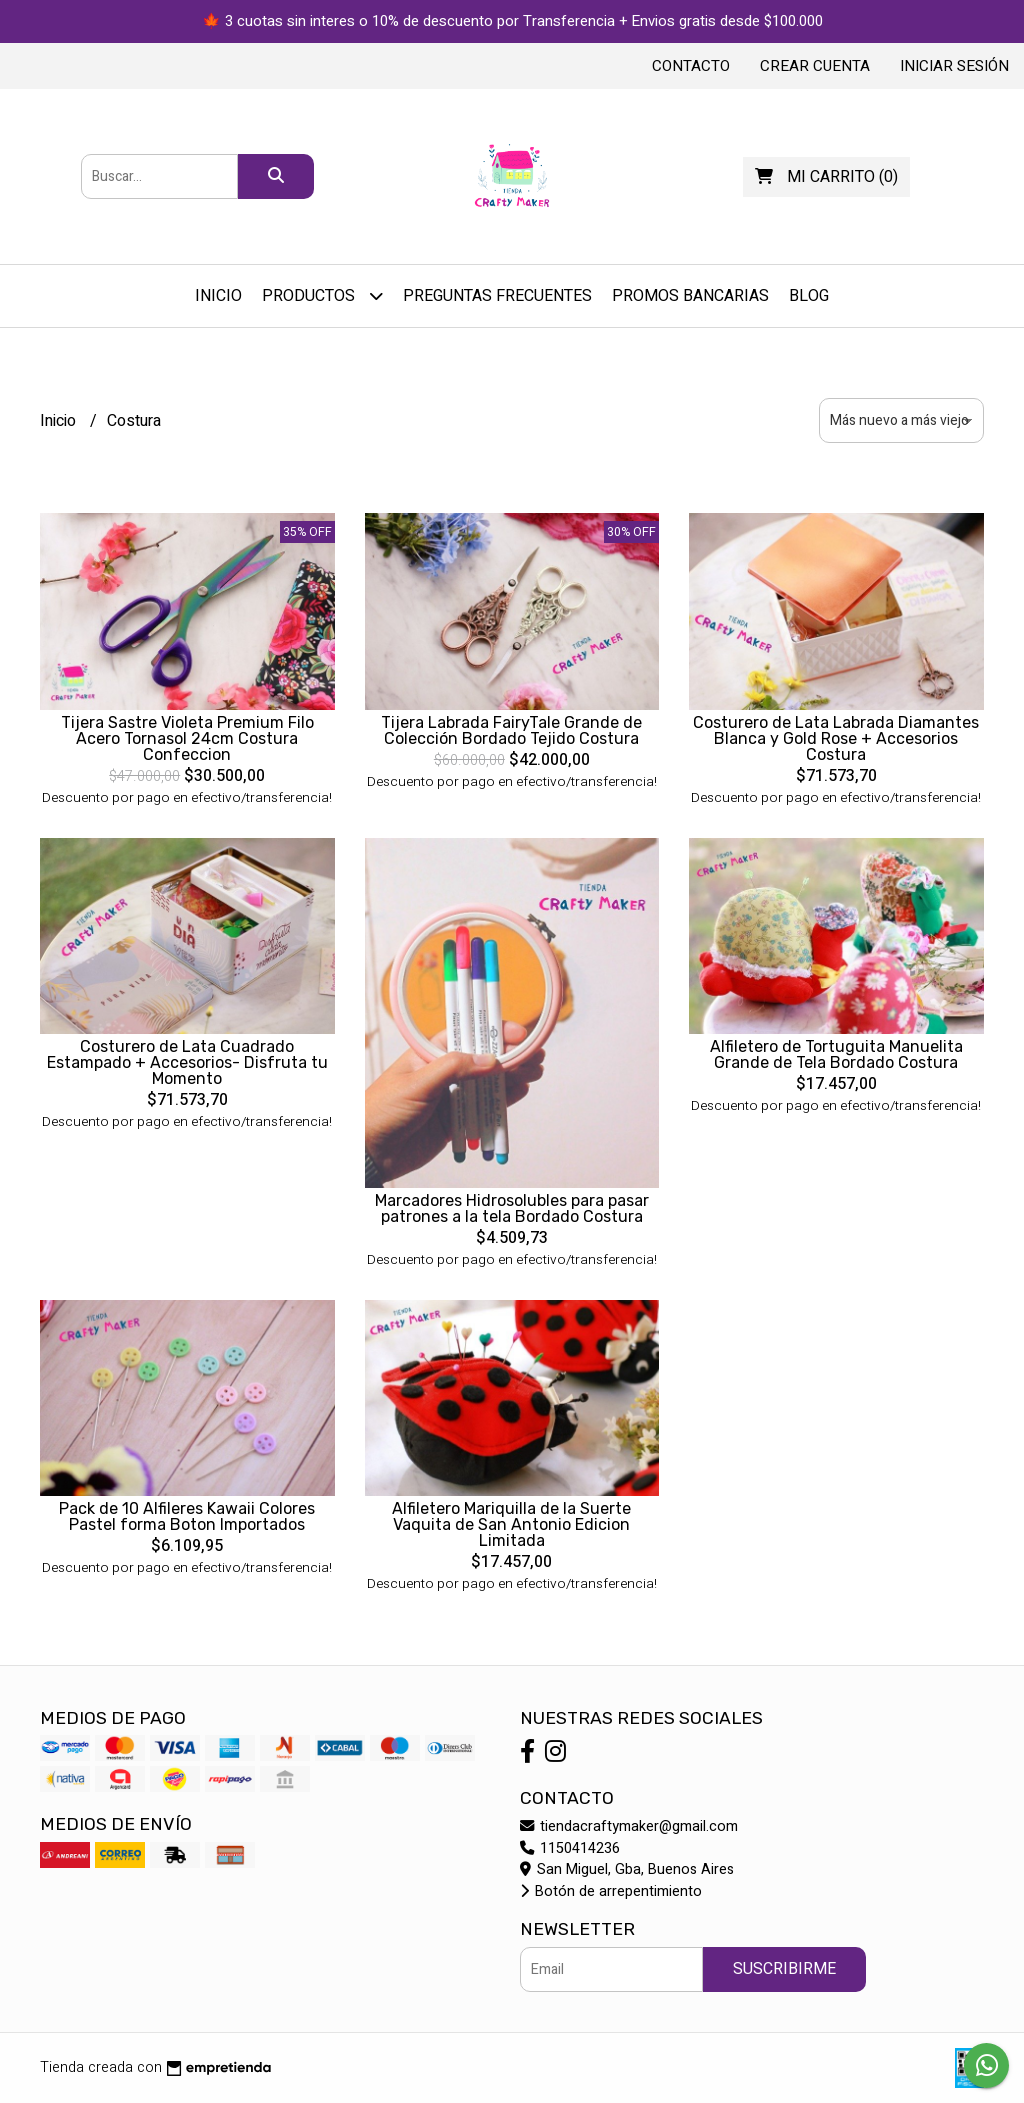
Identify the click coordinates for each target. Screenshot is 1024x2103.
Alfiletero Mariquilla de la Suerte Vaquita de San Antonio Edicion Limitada (511, 1524)
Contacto (691, 66)
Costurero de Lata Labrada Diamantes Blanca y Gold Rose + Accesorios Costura (836, 738)
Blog (809, 296)
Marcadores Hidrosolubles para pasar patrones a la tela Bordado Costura (512, 1208)
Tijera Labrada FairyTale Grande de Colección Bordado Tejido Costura (511, 730)
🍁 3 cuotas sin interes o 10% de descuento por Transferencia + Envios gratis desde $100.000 (512, 21)
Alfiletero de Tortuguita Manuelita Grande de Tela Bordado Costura (836, 1054)
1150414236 (570, 1848)
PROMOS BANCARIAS (690, 296)
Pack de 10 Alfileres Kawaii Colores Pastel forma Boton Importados (187, 1516)
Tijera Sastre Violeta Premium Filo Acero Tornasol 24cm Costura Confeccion (187, 738)
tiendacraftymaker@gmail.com (629, 1826)
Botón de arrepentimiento (611, 1891)
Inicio (218, 296)
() (826, 177)
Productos (322, 295)
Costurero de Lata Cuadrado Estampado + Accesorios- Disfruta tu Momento (187, 1062)
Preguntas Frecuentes (497, 296)
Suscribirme (784, 1969)
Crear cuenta (815, 66)
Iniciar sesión (954, 66)
